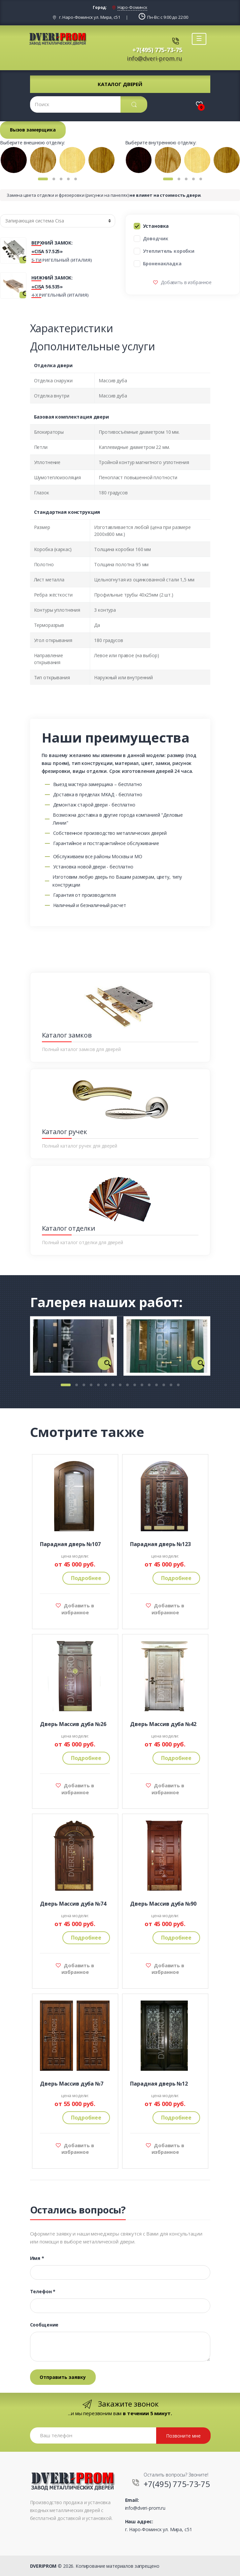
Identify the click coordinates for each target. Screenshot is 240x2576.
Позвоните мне (183, 2436)
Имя (37, 2258)
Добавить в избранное (185, 282)
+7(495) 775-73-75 (157, 50)
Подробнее (86, 1578)
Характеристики (71, 328)
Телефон (43, 2292)
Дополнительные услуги (92, 346)
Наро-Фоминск (132, 7)
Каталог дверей (120, 84)
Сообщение (44, 2325)
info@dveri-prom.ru (154, 58)
